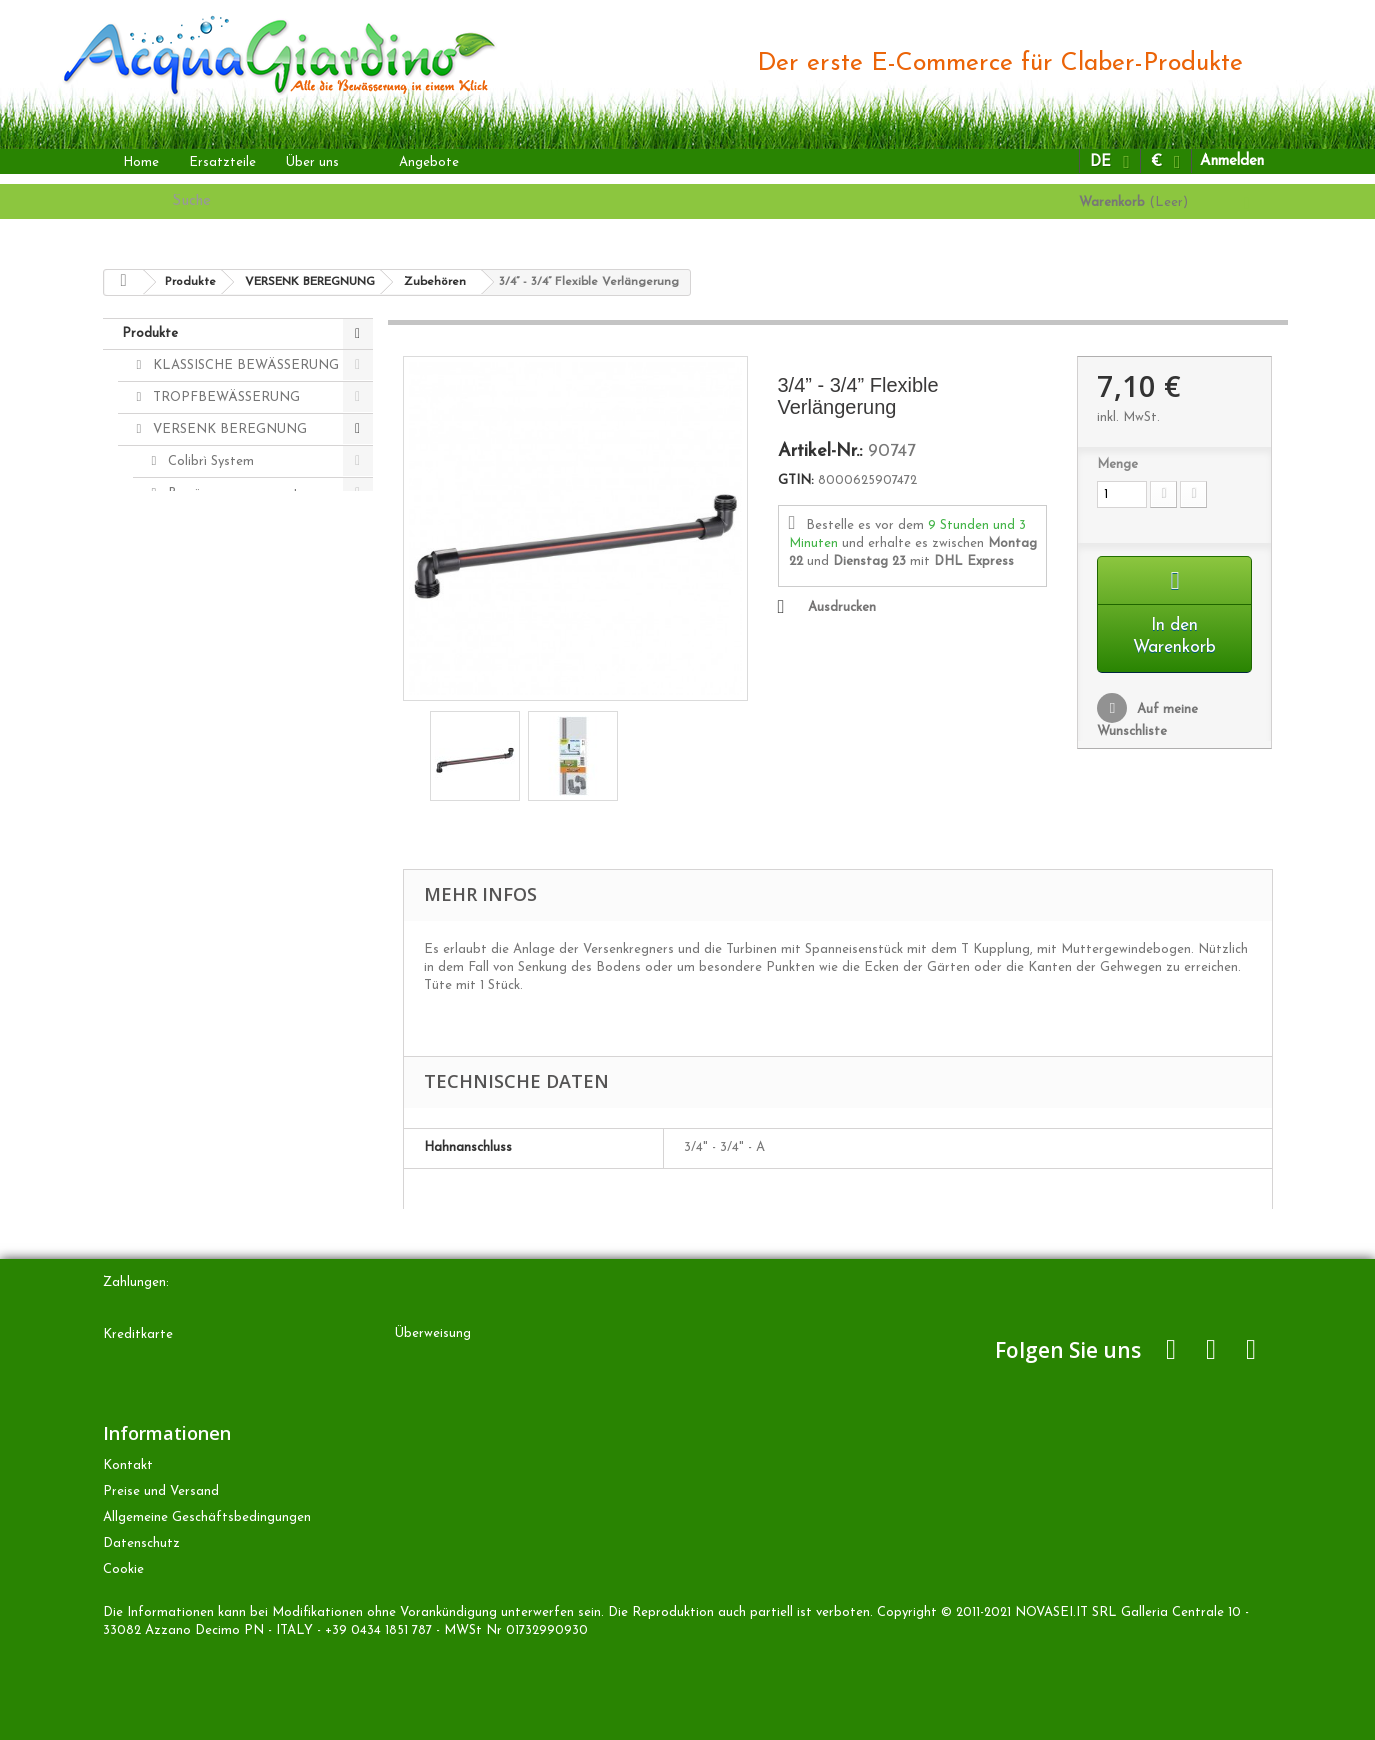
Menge (1117, 464)
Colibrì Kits (199, 685)
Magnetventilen (213, 557)
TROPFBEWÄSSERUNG (224, 397)
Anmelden (1232, 161)
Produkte (150, 333)
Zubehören (198, 589)
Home (141, 162)
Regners (190, 525)
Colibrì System (209, 461)
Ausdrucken (842, 607)
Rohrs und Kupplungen (234, 621)
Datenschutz (141, 1543)
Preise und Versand (161, 1491)
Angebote (429, 162)
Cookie (123, 1569)
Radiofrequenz (211, 653)
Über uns (312, 162)
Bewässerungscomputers (240, 493)
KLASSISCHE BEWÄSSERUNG (244, 365)
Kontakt (128, 1465)
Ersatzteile (222, 162)
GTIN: (796, 480)
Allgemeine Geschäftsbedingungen (207, 1517)
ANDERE (179, 717)
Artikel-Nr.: (820, 452)
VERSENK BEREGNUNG (228, 429)
